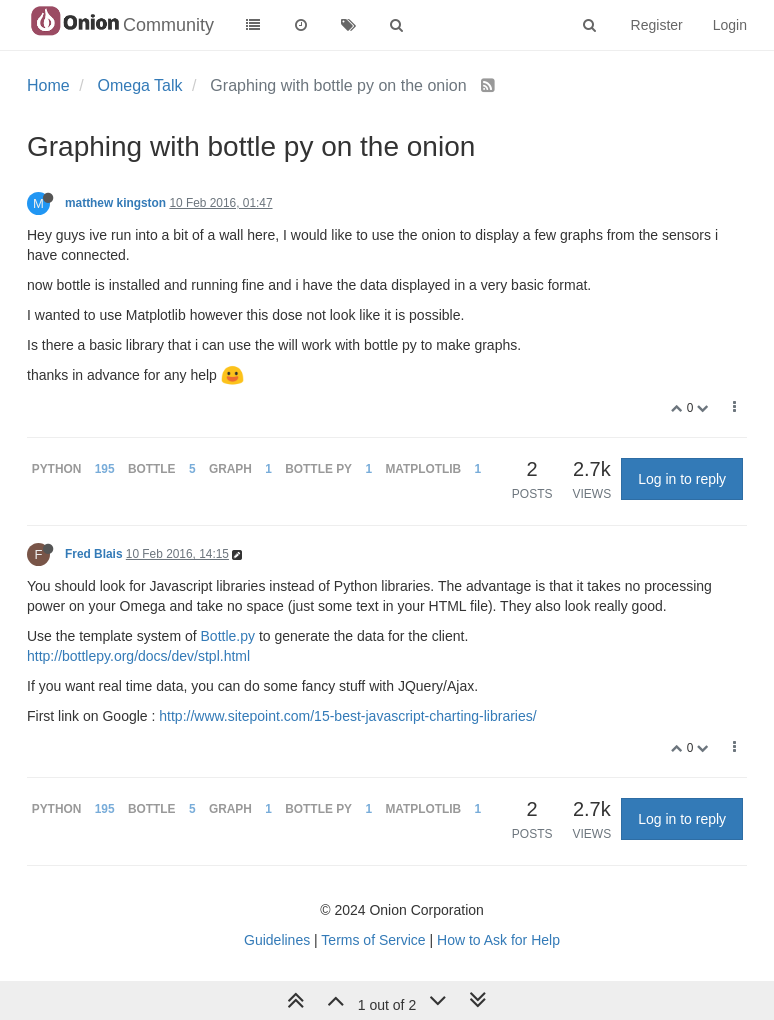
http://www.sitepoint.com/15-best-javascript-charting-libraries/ (347, 716)
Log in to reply (682, 479)
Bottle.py (228, 636)
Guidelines (277, 940)
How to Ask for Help (498, 940)
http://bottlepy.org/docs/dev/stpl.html (138, 656)
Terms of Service (373, 940)
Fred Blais (94, 554)
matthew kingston (115, 203)
